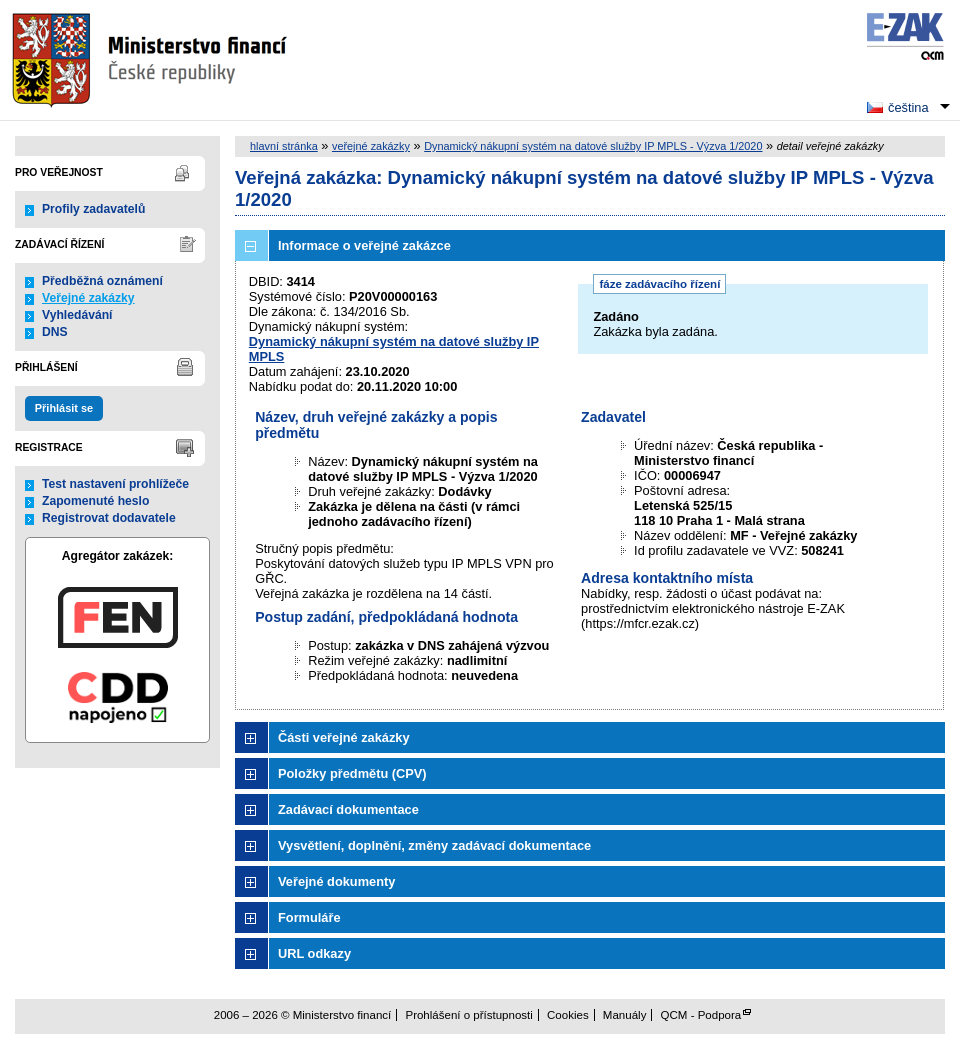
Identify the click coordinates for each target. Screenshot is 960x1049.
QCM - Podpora (701, 1015)
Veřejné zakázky (88, 298)
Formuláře (309, 917)
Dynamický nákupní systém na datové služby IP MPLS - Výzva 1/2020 (593, 146)
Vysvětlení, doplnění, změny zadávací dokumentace (434, 845)
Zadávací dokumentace (348, 809)
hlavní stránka (284, 146)
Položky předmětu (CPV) (352, 773)
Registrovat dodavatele (109, 518)
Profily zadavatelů (93, 209)
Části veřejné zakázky (344, 737)
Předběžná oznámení (102, 281)
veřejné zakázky (371, 146)
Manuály (625, 1015)
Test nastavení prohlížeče (115, 484)
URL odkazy (314, 953)
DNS (55, 332)
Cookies (568, 1015)
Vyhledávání (77, 315)
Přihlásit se (64, 408)
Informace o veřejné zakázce (364, 245)
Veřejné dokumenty (336, 881)
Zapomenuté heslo (95, 501)
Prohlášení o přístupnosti (468, 1015)
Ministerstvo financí (152, 60)
